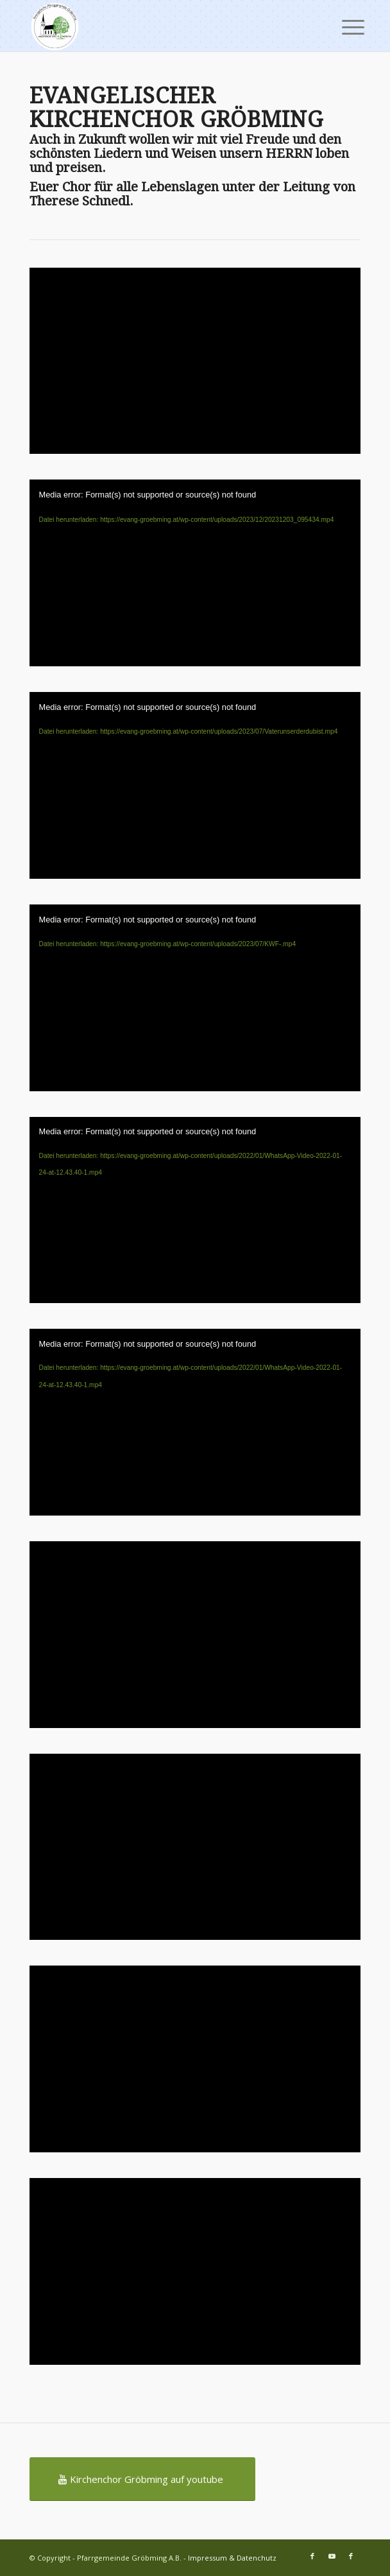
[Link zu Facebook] (312, 2556)
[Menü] (343, 27)
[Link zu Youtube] (331, 2556)
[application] (195, 573)
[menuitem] (343, 27)
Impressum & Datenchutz (232, 2558)
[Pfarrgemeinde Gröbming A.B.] (162, 25)
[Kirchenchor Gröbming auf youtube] (142, 2479)
